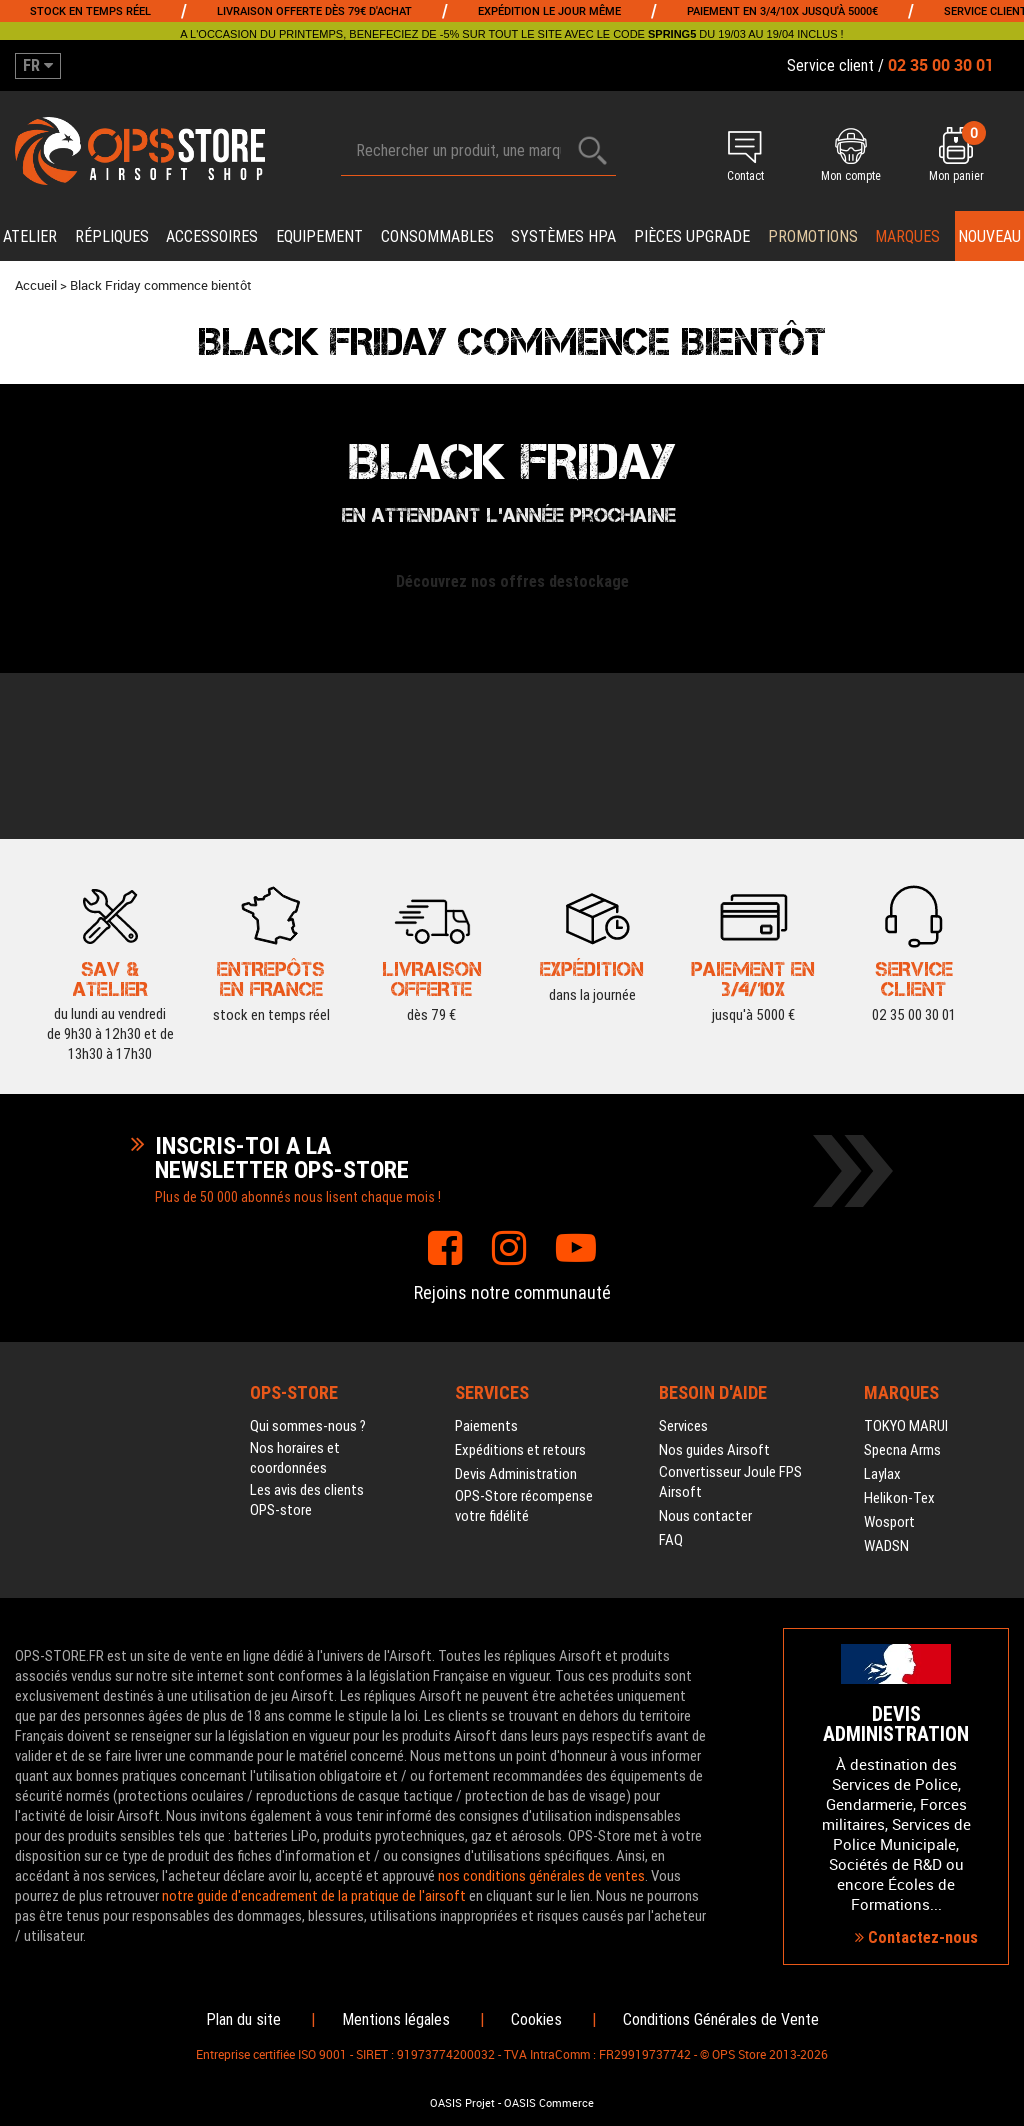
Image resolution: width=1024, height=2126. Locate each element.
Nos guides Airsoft (714, 1450)
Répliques (112, 236)
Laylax (882, 1474)
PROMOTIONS (813, 236)
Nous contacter (705, 1516)
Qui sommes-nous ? (308, 1426)
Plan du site (243, 2019)
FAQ (671, 1540)
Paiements (486, 1426)
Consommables (437, 236)
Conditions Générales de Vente (721, 2019)
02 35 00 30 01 (914, 977)
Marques (907, 236)
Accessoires (212, 236)
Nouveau (989, 236)
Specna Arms (902, 1450)
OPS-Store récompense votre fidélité (524, 1506)
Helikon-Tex (899, 1498)
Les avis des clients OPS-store (307, 1500)
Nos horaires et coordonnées (295, 1458)
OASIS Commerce (549, 2103)
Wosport (889, 1522)
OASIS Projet (462, 2103)
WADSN (886, 1546)
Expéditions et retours (520, 1450)
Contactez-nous (916, 1937)
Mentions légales (396, 2019)
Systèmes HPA (563, 236)
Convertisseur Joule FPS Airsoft (730, 1482)
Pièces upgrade (692, 236)
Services (683, 1426)
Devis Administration (516, 1474)
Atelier (30, 236)
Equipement (319, 236)
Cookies (536, 2019)
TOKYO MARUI (906, 1426)
